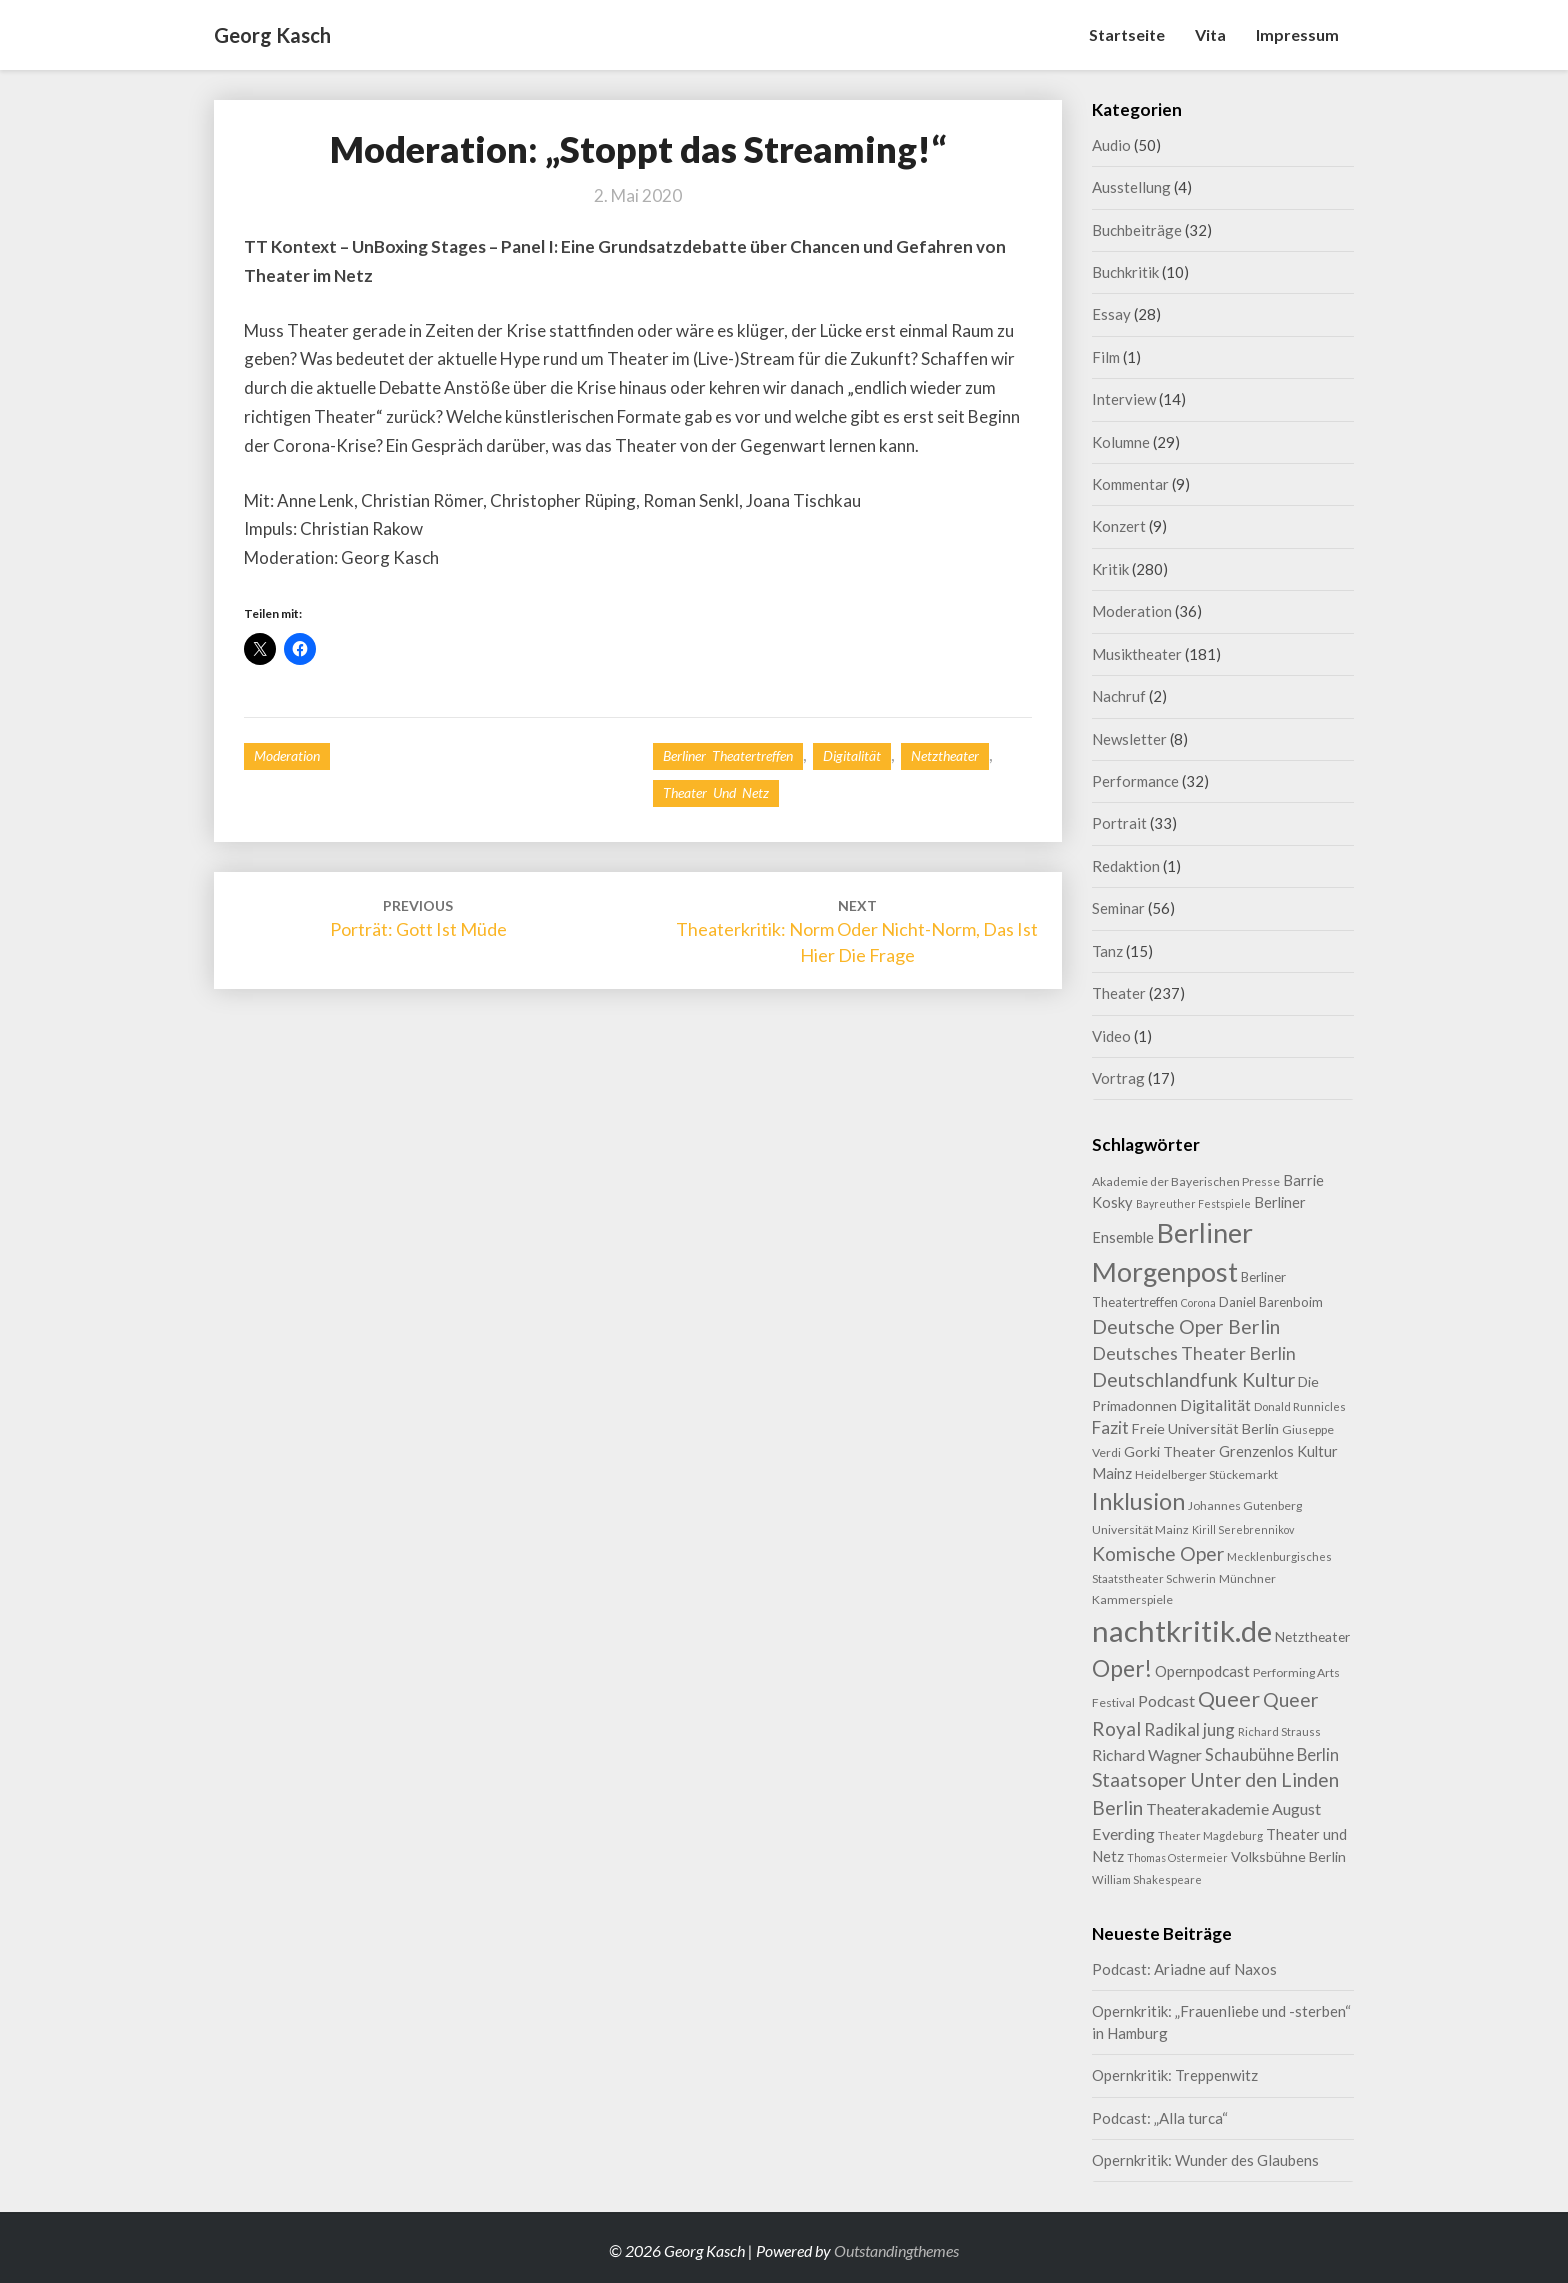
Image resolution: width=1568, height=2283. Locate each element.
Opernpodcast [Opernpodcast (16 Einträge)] (1202, 1671)
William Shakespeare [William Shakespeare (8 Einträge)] (1147, 1879)
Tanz (1107, 951)
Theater (1119, 993)
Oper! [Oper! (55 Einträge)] (1122, 1668)
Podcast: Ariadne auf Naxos (1184, 1969)
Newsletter (1129, 739)
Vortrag (1118, 1078)
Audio (1111, 145)
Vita (1210, 34)
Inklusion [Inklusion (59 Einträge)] (1138, 1501)
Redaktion (1126, 866)
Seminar (1118, 908)
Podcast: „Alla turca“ (1160, 2118)
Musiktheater (1137, 654)
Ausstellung (1131, 187)
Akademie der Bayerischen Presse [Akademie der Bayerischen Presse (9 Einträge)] (1186, 1181)
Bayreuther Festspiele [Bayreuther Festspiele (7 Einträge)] (1193, 1203)
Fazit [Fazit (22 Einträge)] (1110, 1427)
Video (1111, 1036)
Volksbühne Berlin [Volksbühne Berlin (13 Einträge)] (1288, 1856)
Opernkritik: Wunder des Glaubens (1205, 2160)
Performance (1135, 781)
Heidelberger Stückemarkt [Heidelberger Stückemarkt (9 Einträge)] (1206, 1474)
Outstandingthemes (896, 2250)
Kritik (1110, 569)
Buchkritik (1125, 272)
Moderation (287, 755)
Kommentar (1130, 484)
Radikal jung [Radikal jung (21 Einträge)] (1189, 1729)
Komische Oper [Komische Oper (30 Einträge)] (1158, 1553)
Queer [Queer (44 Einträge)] (1229, 1699)
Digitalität (852, 755)
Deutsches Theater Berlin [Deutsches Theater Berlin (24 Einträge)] (1194, 1353)
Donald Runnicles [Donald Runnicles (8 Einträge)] (1300, 1406)
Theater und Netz (716, 792)
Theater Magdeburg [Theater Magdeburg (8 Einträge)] (1210, 1835)
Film (1106, 357)
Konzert (1119, 526)
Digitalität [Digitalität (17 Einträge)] (1215, 1404)
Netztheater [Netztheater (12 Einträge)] (1312, 1636)
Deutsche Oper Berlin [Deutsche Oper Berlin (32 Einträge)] (1186, 1326)
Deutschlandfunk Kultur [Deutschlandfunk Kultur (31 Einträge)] (1193, 1379)
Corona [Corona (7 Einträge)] (1198, 1302)
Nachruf (1119, 696)
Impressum (1297, 34)
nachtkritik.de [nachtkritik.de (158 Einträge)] (1182, 1630)
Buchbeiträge (1137, 230)
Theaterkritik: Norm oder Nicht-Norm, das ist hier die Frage (857, 931)
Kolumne (1121, 442)
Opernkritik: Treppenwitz (1175, 2075)
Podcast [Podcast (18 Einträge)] (1166, 1700)
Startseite (1127, 34)
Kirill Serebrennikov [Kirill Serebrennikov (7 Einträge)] (1243, 1529)
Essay (1111, 314)
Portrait (1119, 823)
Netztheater (945, 755)
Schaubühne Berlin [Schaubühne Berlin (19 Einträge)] (1272, 1754)
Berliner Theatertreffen (728, 755)
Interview (1124, 399)
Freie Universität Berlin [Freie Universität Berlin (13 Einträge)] (1205, 1428)
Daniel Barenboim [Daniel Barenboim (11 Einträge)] (1271, 1302)
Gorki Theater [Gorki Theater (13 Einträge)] (1170, 1451)
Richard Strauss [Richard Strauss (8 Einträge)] (1279, 1731)
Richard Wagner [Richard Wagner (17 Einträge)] (1147, 1754)
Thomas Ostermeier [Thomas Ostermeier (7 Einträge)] (1177, 1857)
